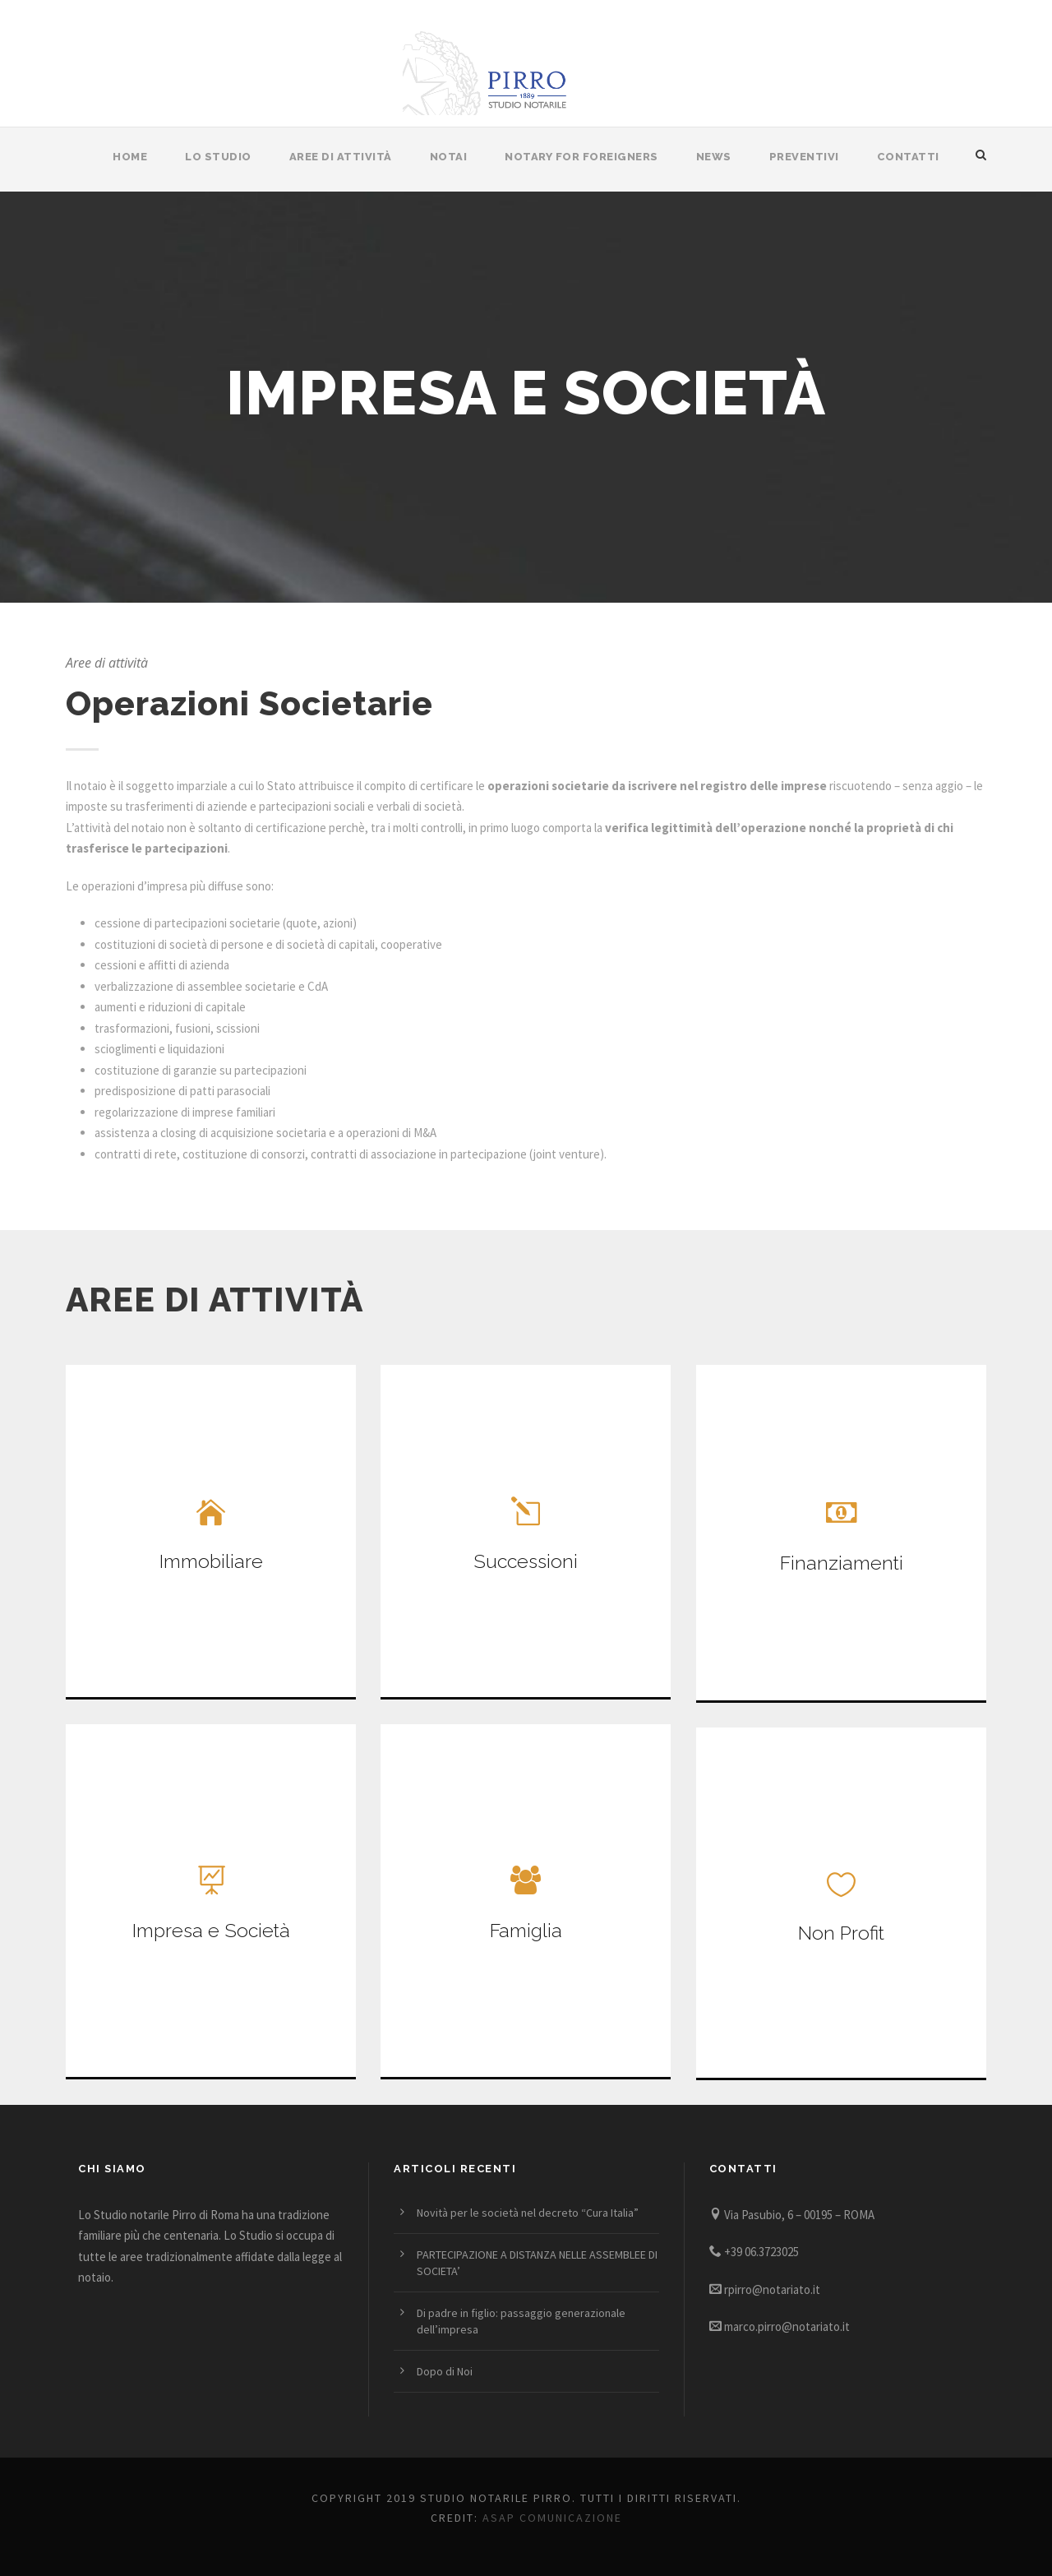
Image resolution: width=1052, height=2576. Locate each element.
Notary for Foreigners (581, 156)
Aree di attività (340, 156)
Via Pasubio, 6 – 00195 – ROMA (799, 2214)
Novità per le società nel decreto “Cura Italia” (528, 2212)
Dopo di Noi (445, 2371)
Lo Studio (218, 156)
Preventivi (804, 156)
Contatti (908, 156)
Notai (449, 156)
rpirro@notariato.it (772, 2289)
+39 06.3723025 (761, 2251)
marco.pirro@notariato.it (787, 2326)
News (713, 156)
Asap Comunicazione (552, 2517)
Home (130, 156)
